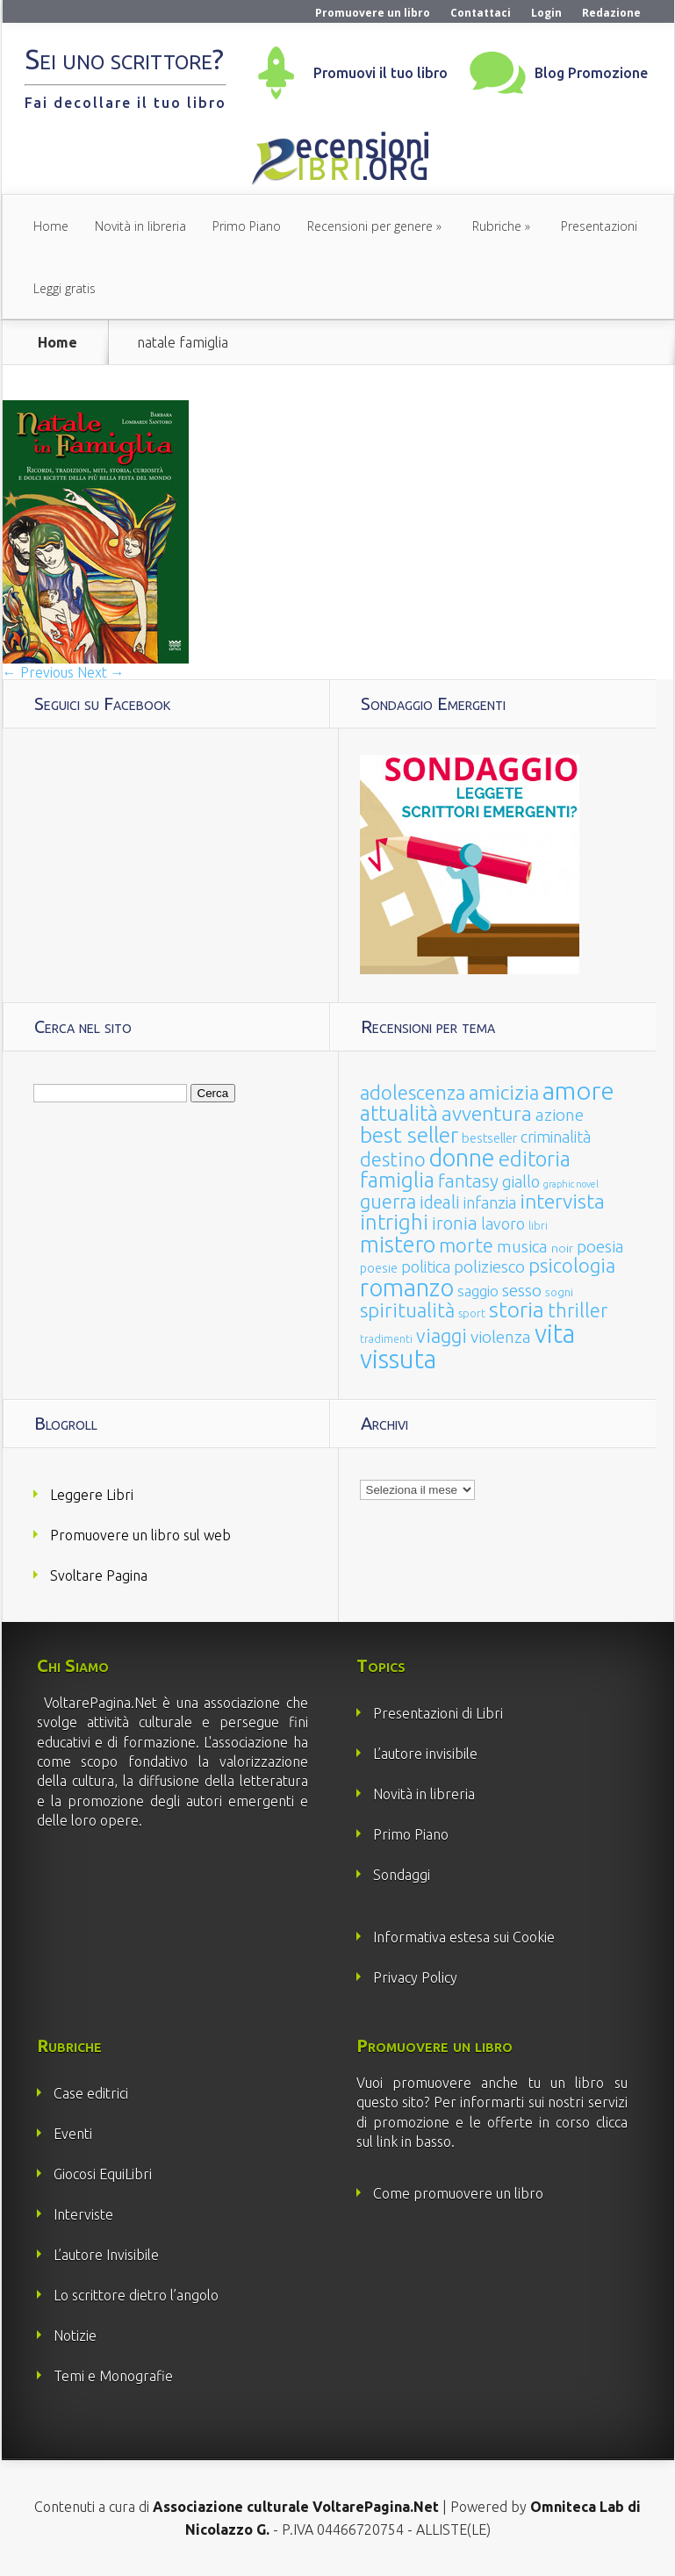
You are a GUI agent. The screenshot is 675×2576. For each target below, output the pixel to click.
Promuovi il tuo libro (380, 73)
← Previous (38, 672)
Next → (101, 672)
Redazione (611, 12)
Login (546, 12)
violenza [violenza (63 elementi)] (500, 1336)
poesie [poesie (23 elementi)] (379, 1268)
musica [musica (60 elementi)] (522, 1246)
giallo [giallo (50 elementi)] (521, 1181)
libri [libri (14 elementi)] (538, 1225)
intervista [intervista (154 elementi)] (562, 1200)
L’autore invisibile (425, 1754)
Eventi (73, 2134)
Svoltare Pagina (98, 1575)
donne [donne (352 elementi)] (462, 1157)
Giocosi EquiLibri (103, 2174)
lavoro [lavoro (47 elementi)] (503, 1223)
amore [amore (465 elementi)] (578, 1090)
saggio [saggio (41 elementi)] (478, 1290)
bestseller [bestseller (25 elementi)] (489, 1137)
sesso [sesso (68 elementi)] (522, 1290)
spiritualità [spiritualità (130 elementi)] (407, 1310)
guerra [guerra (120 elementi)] (388, 1201)
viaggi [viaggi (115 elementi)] (441, 1335)
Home (50, 226)
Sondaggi (401, 1875)
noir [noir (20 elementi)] (562, 1248)
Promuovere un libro (372, 12)
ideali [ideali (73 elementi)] (440, 1202)
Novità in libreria (140, 226)
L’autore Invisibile (106, 2255)
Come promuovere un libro (458, 2193)
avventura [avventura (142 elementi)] (487, 1113)
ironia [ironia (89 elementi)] (455, 1223)
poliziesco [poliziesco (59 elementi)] (489, 1266)
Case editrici (91, 2093)
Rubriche (496, 226)
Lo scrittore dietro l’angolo (136, 2295)
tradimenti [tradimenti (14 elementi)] (386, 1339)
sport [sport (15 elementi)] (471, 1313)
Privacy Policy (415, 1977)
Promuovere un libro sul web (140, 1535)
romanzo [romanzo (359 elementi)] (407, 1287)
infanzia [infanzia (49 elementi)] (489, 1202)
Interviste (83, 2214)
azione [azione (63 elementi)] (559, 1114)
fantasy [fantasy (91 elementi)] (468, 1181)
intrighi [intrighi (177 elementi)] (394, 1222)
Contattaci (480, 12)
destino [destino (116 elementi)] (393, 1159)
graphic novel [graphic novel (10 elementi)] (571, 1184)
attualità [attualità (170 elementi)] (399, 1113)
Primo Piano (246, 226)
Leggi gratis (64, 288)
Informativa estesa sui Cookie (464, 1937)
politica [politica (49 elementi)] (425, 1266)
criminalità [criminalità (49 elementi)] (556, 1136)
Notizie (75, 2335)
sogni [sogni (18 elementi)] (559, 1292)
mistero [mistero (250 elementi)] (397, 1244)
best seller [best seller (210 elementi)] (409, 1135)
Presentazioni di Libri (438, 1713)
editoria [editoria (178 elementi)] (535, 1159)
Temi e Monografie (113, 2376)
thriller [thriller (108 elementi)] (577, 1310)
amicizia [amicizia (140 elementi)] (504, 1092)
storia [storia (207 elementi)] (516, 1309)
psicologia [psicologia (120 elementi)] (571, 1265)
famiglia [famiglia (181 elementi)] (397, 1180)
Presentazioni (599, 226)
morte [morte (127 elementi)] (466, 1245)
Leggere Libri (91, 1495)
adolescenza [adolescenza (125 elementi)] (412, 1092)
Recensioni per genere (370, 226)
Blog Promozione (591, 73)
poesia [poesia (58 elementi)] (600, 1247)
